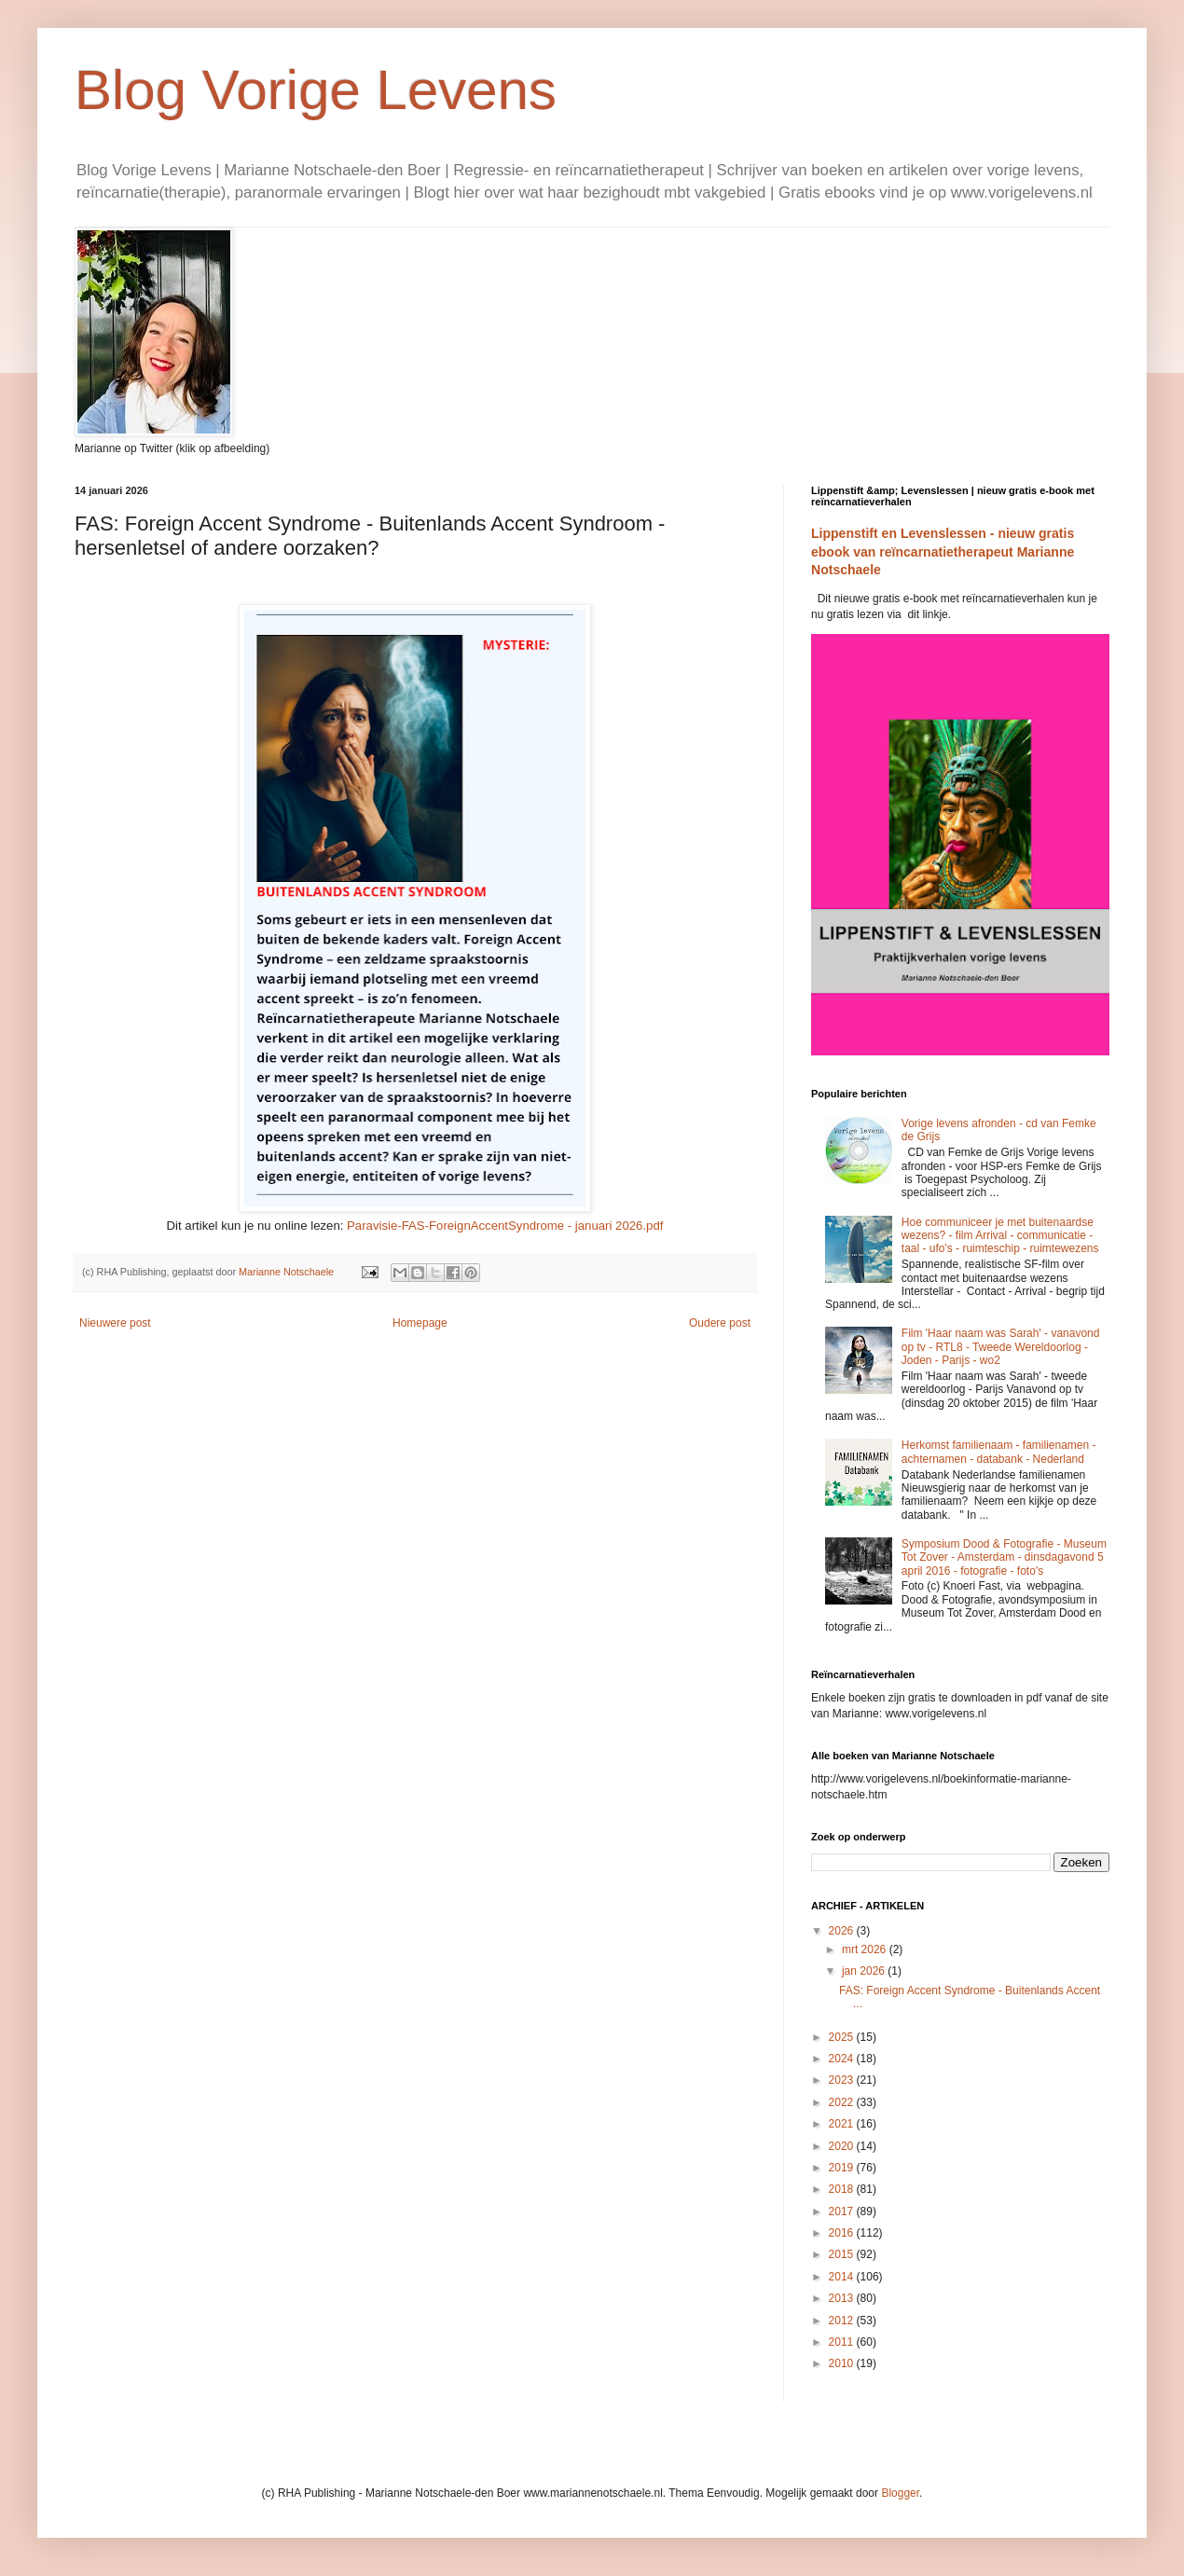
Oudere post (719, 1322)
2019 (843, 2167)
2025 (843, 2037)
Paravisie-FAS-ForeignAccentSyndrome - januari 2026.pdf (505, 1226)
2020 (843, 2146)
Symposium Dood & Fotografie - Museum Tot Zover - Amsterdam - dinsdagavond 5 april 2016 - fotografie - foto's (1004, 1557)
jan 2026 (865, 1970)
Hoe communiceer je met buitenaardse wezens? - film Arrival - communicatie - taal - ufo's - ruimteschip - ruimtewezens (1000, 1236)
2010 (843, 2363)
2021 (843, 2123)
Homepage (419, 1322)
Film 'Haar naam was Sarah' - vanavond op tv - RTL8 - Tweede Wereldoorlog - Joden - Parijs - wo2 (1001, 1347)
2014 (843, 2276)
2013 (843, 2298)
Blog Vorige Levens (316, 90)
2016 (843, 2232)
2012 (843, 2320)
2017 (843, 2211)
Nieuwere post (115, 1322)
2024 (843, 2058)
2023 (843, 2080)
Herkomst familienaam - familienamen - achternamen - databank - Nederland (999, 1452)
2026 (843, 1930)
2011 (843, 2342)
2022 (843, 2102)
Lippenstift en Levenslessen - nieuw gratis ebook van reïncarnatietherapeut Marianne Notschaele (942, 551)
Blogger (900, 2493)
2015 (843, 2254)
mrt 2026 (865, 1949)
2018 (843, 2189)
